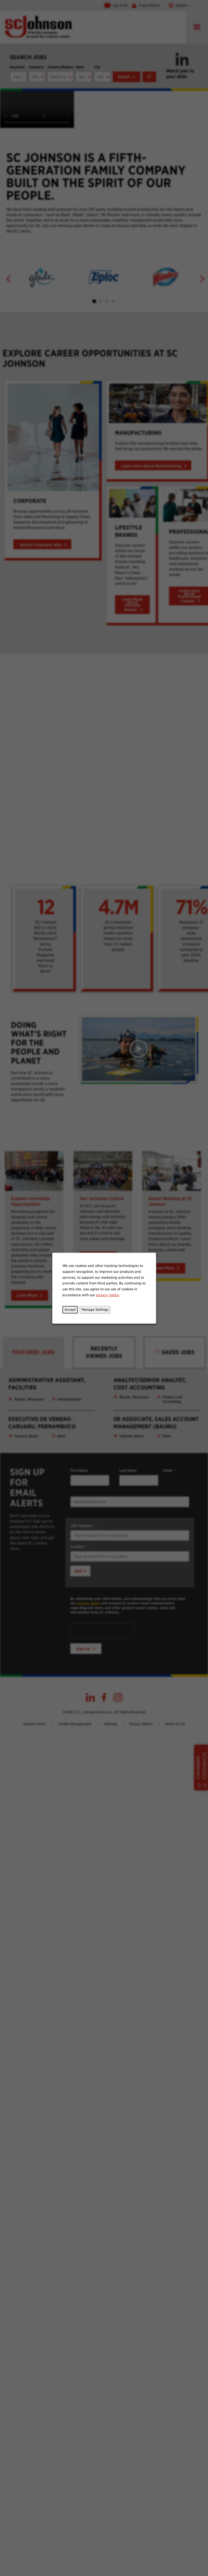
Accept (70, 1309)
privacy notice (107, 1295)
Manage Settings (95, 1309)
